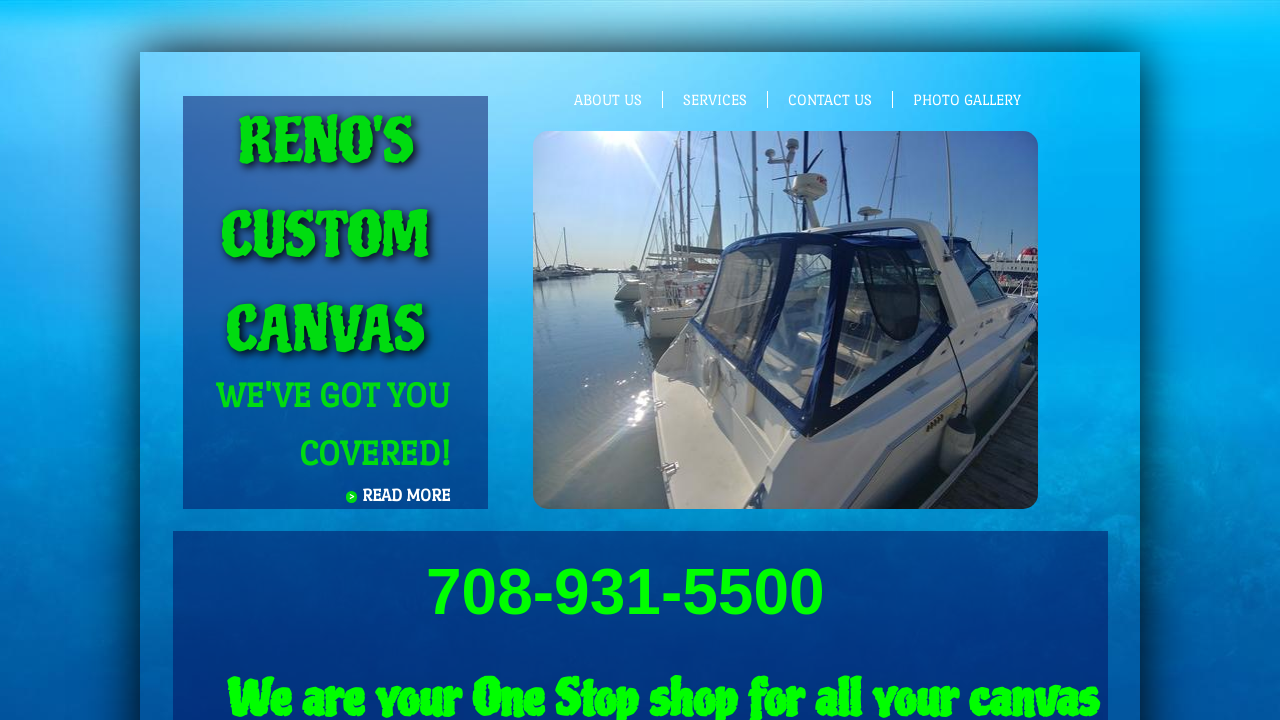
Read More (406, 495)
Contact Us (830, 99)
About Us (608, 99)
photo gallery (967, 99)
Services (715, 99)
